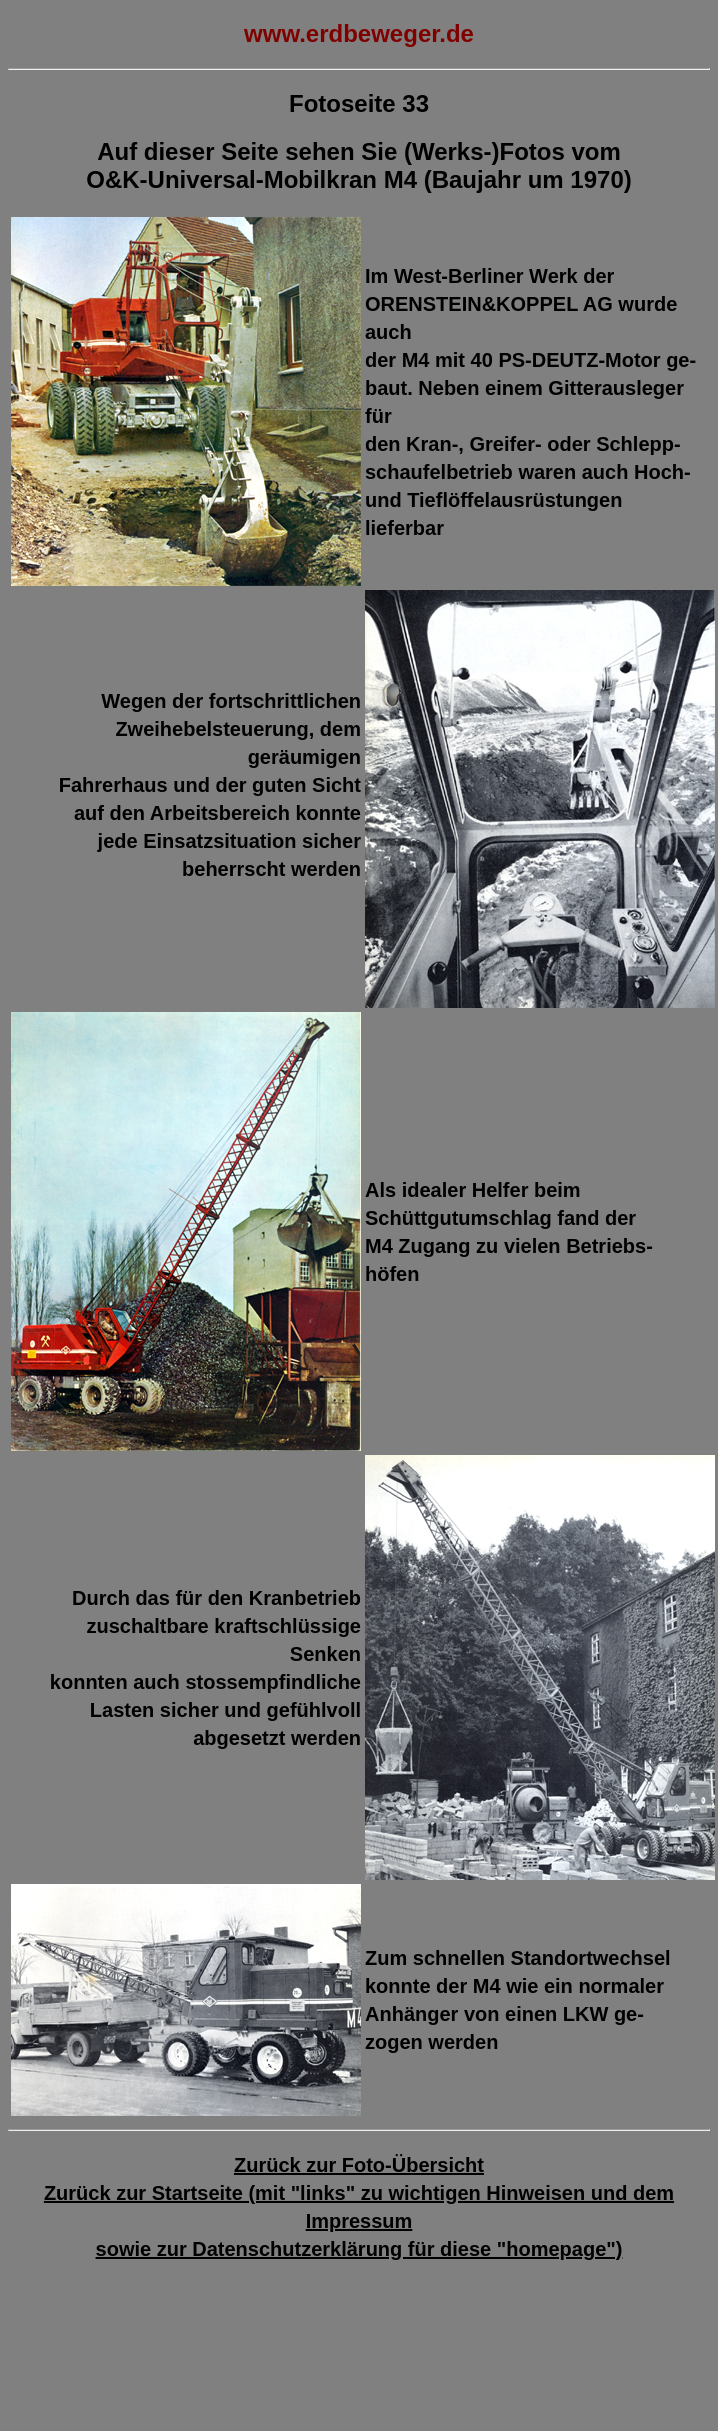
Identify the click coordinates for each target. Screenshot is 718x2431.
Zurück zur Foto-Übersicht (359, 2165)
